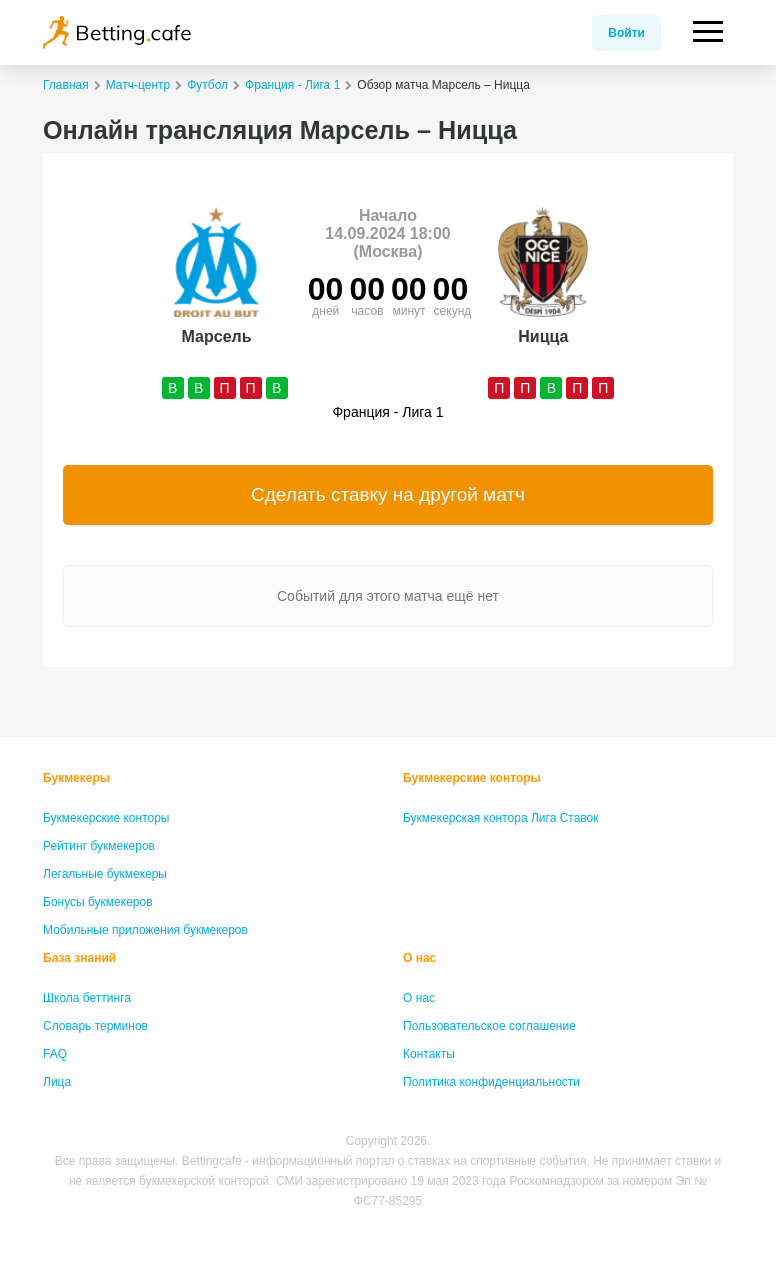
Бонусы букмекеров (98, 902)
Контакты (429, 1054)
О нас (419, 958)
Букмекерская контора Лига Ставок (501, 818)
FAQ (55, 1054)
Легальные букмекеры (105, 874)
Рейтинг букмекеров (99, 846)
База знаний (79, 958)
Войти (626, 33)
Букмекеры (76, 778)
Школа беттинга (87, 998)
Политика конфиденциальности (491, 1082)
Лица (57, 1082)
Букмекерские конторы (106, 818)
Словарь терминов (95, 1026)
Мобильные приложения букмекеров (145, 930)
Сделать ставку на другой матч (388, 494)
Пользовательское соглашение (489, 1026)
